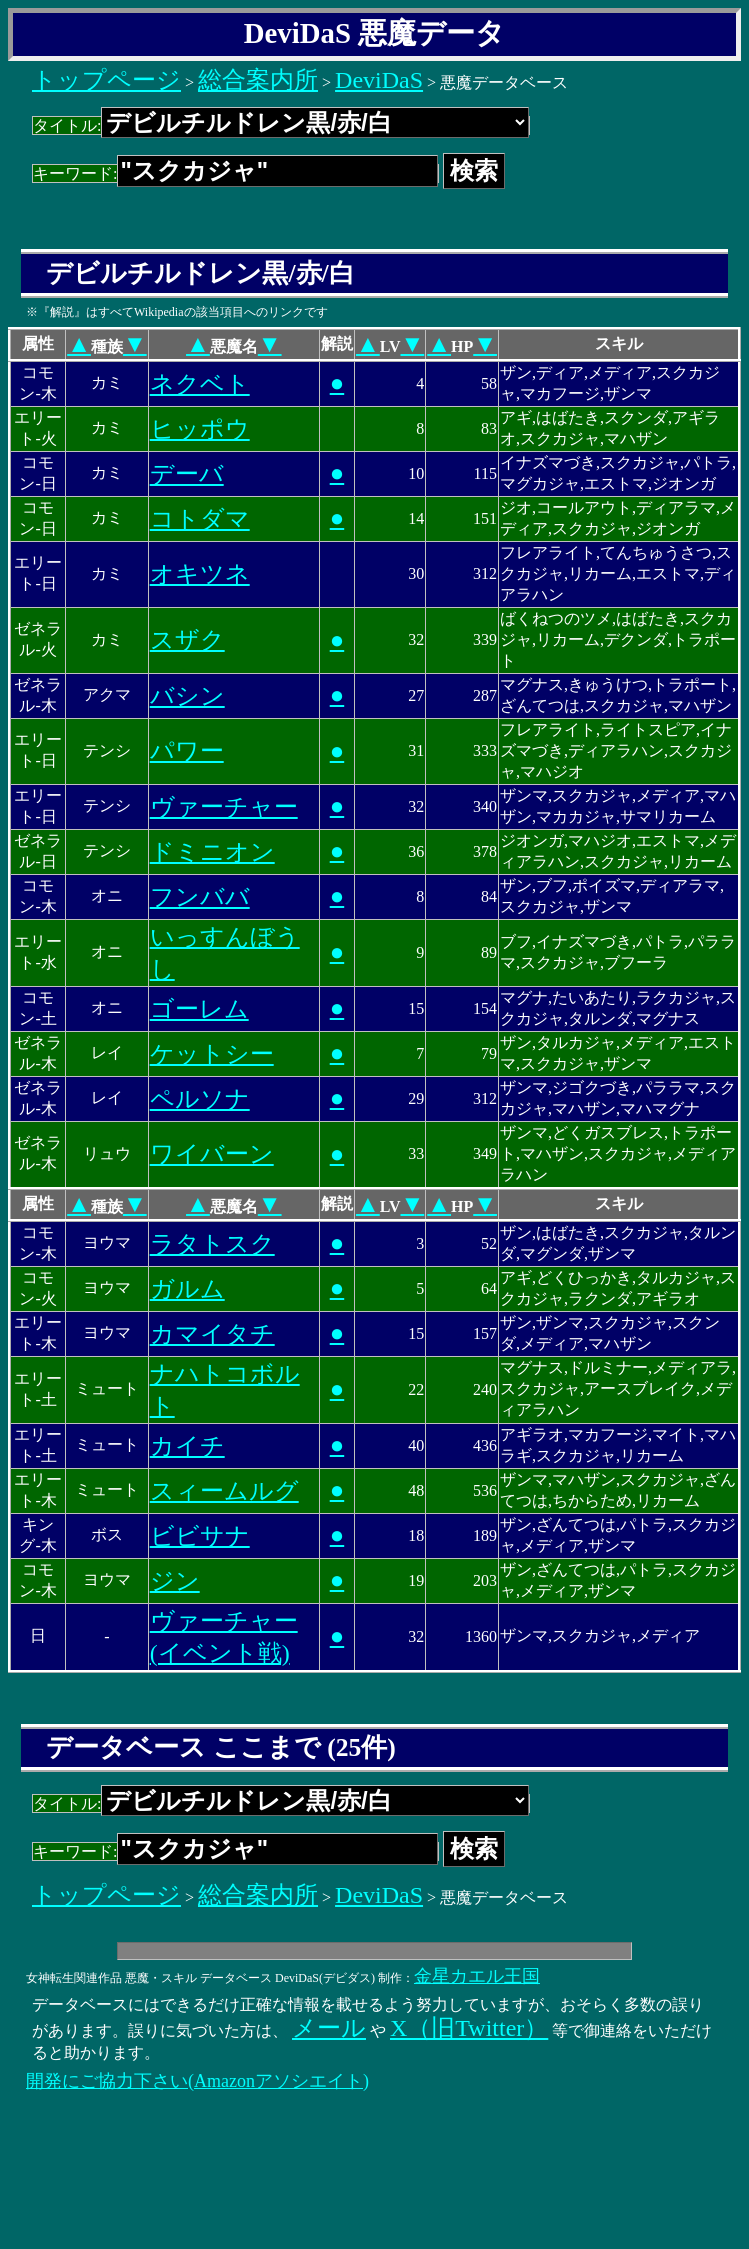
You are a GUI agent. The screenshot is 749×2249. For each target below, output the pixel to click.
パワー (187, 751)
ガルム (187, 1289)
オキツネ (200, 574)
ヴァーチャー (224, 807)
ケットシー (212, 1054)
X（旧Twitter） (469, 2028)
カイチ (187, 1446)
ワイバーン (212, 1154)
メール (329, 2028)
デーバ (187, 474)
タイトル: (281, 125)
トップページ (106, 80)
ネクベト (200, 384)
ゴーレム (199, 1009)
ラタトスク (212, 1244)
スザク (187, 640)
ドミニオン (212, 852)
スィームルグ (224, 1491)
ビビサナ (200, 1536)
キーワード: (235, 173)
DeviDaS (379, 80)
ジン (175, 1581)
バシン (187, 696)
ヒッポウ (200, 429)
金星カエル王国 (477, 1976)
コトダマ (200, 519)
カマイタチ (212, 1334)
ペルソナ (200, 1099)
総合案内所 (258, 80)
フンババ (200, 897)
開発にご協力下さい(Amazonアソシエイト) (197, 2081)
